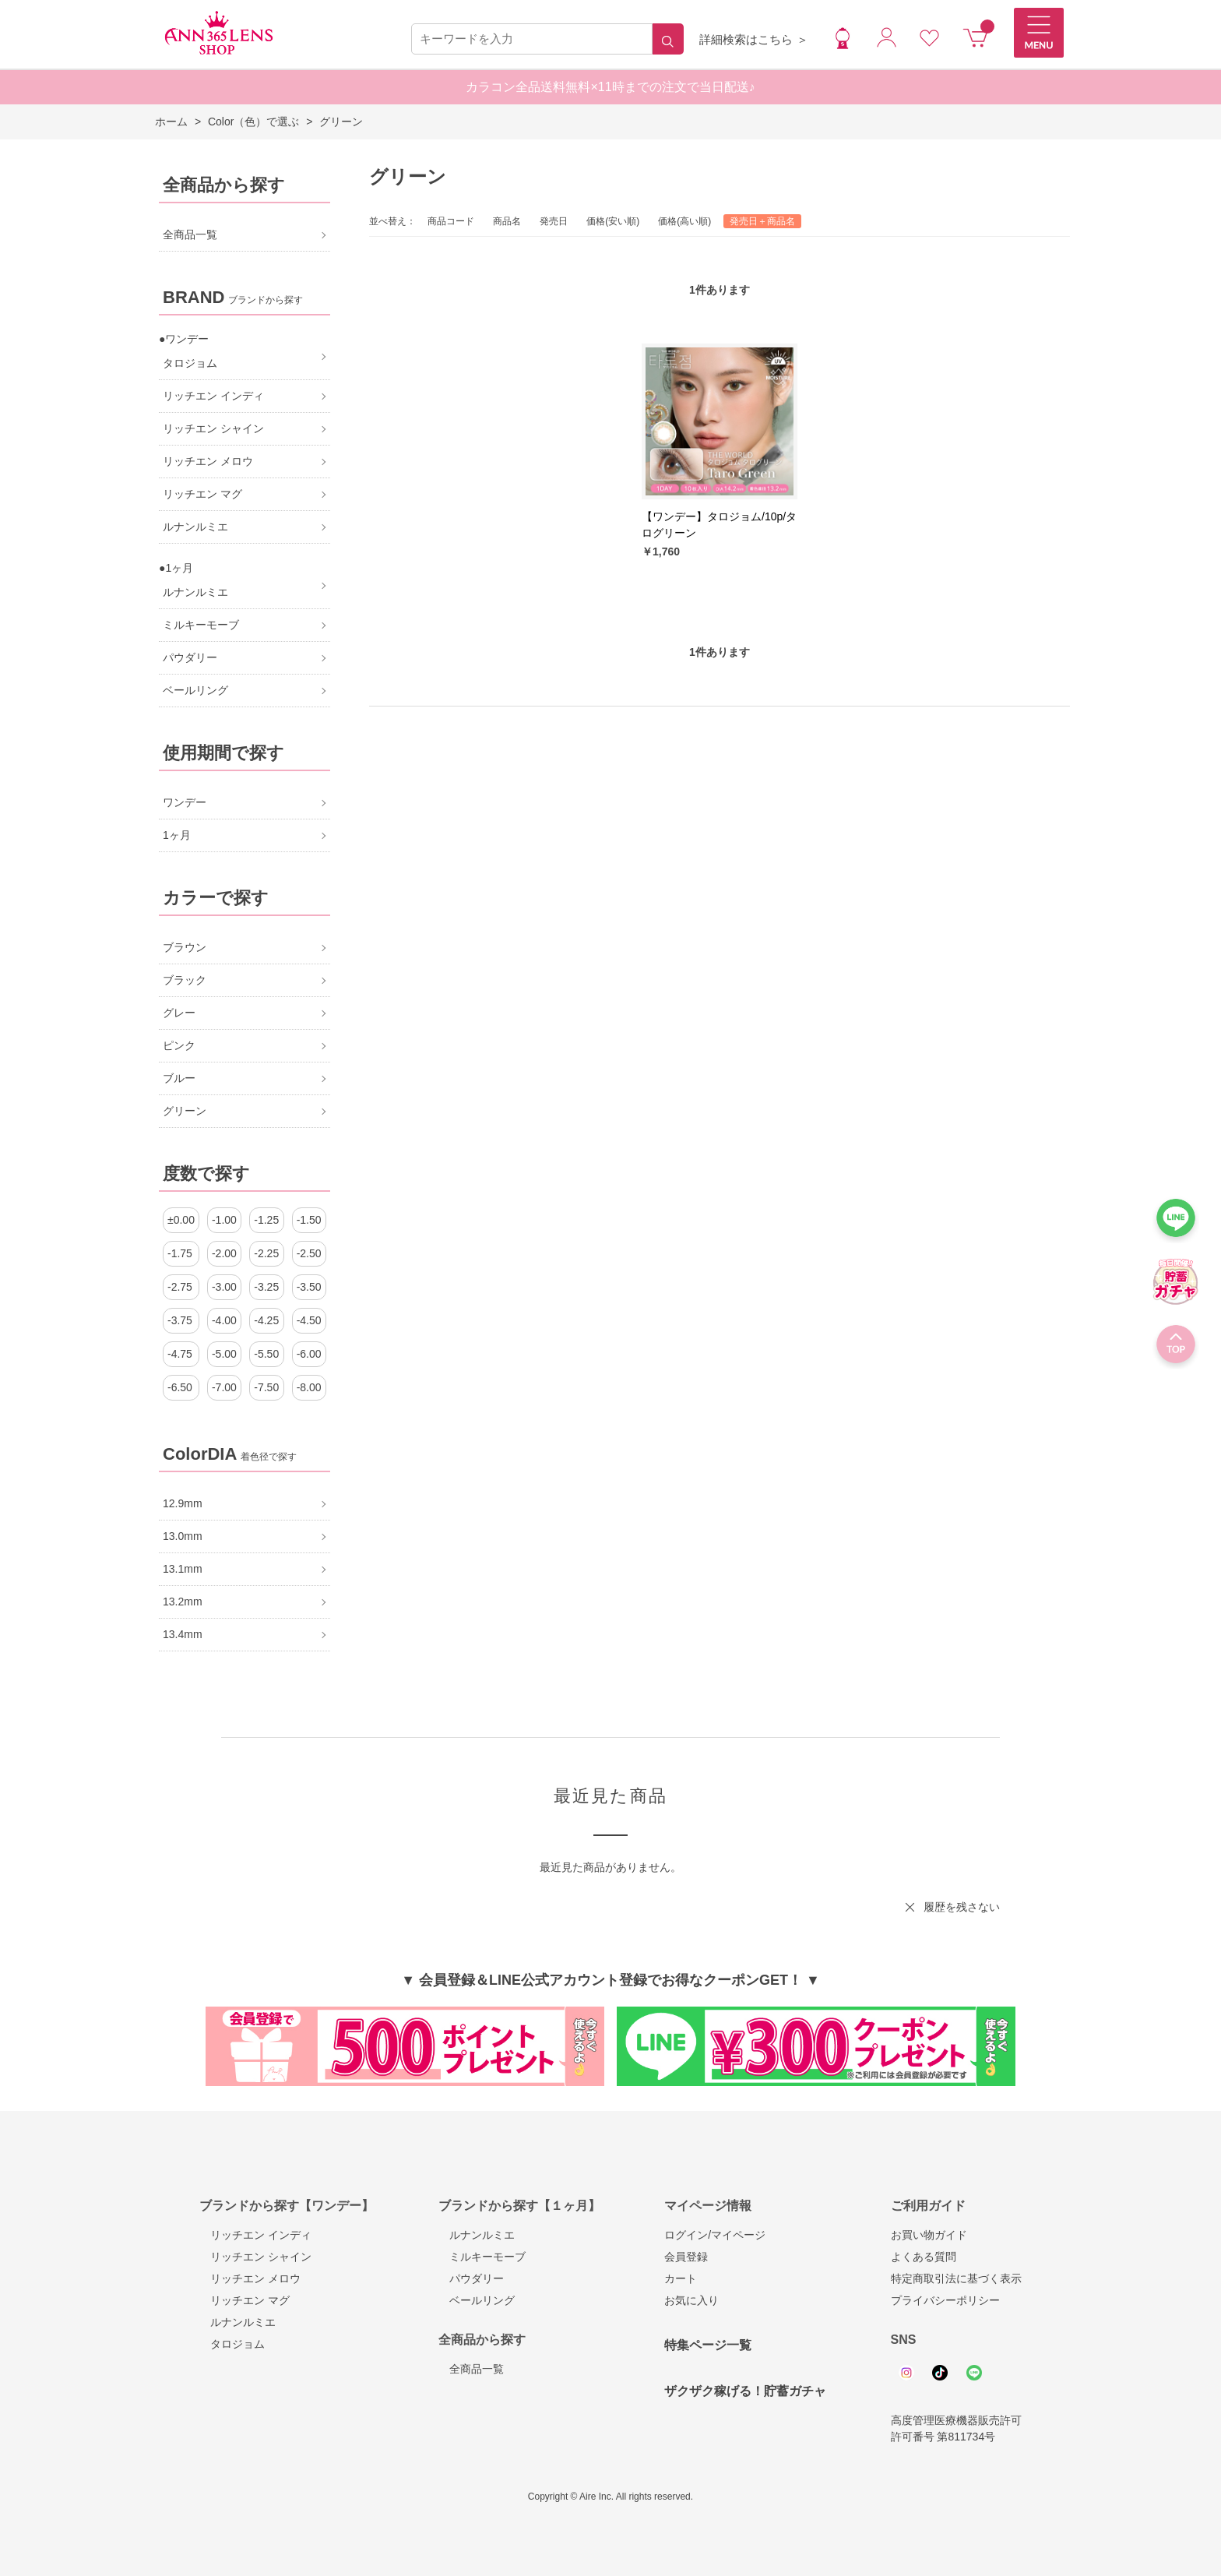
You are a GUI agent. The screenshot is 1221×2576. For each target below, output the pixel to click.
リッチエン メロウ (250, 2278)
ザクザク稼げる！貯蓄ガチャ (745, 2391)
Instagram (906, 2372)
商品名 (507, 221)
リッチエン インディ (255, 2235)
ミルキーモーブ (482, 2256)
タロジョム (232, 2344)
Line (974, 2372)
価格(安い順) (612, 221)
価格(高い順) (684, 221)
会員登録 (686, 2256)
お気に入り (691, 2300)
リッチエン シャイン (255, 2256)
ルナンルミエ (237, 2322)
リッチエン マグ (244, 2300)
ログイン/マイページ (714, 2235)
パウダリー (471, 2278)
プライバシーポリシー (945, 2300)
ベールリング (476, 2300)
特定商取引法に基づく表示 (956, 2278)
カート (680, 2278)
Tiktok (939, 2372)
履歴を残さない (962, 1907)
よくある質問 (923, 2256)
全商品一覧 (471, 2369)
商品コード (451, 221)
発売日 (554, 221)
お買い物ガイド (929, 2235)
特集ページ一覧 (707, 2345)
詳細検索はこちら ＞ (753, 39)
